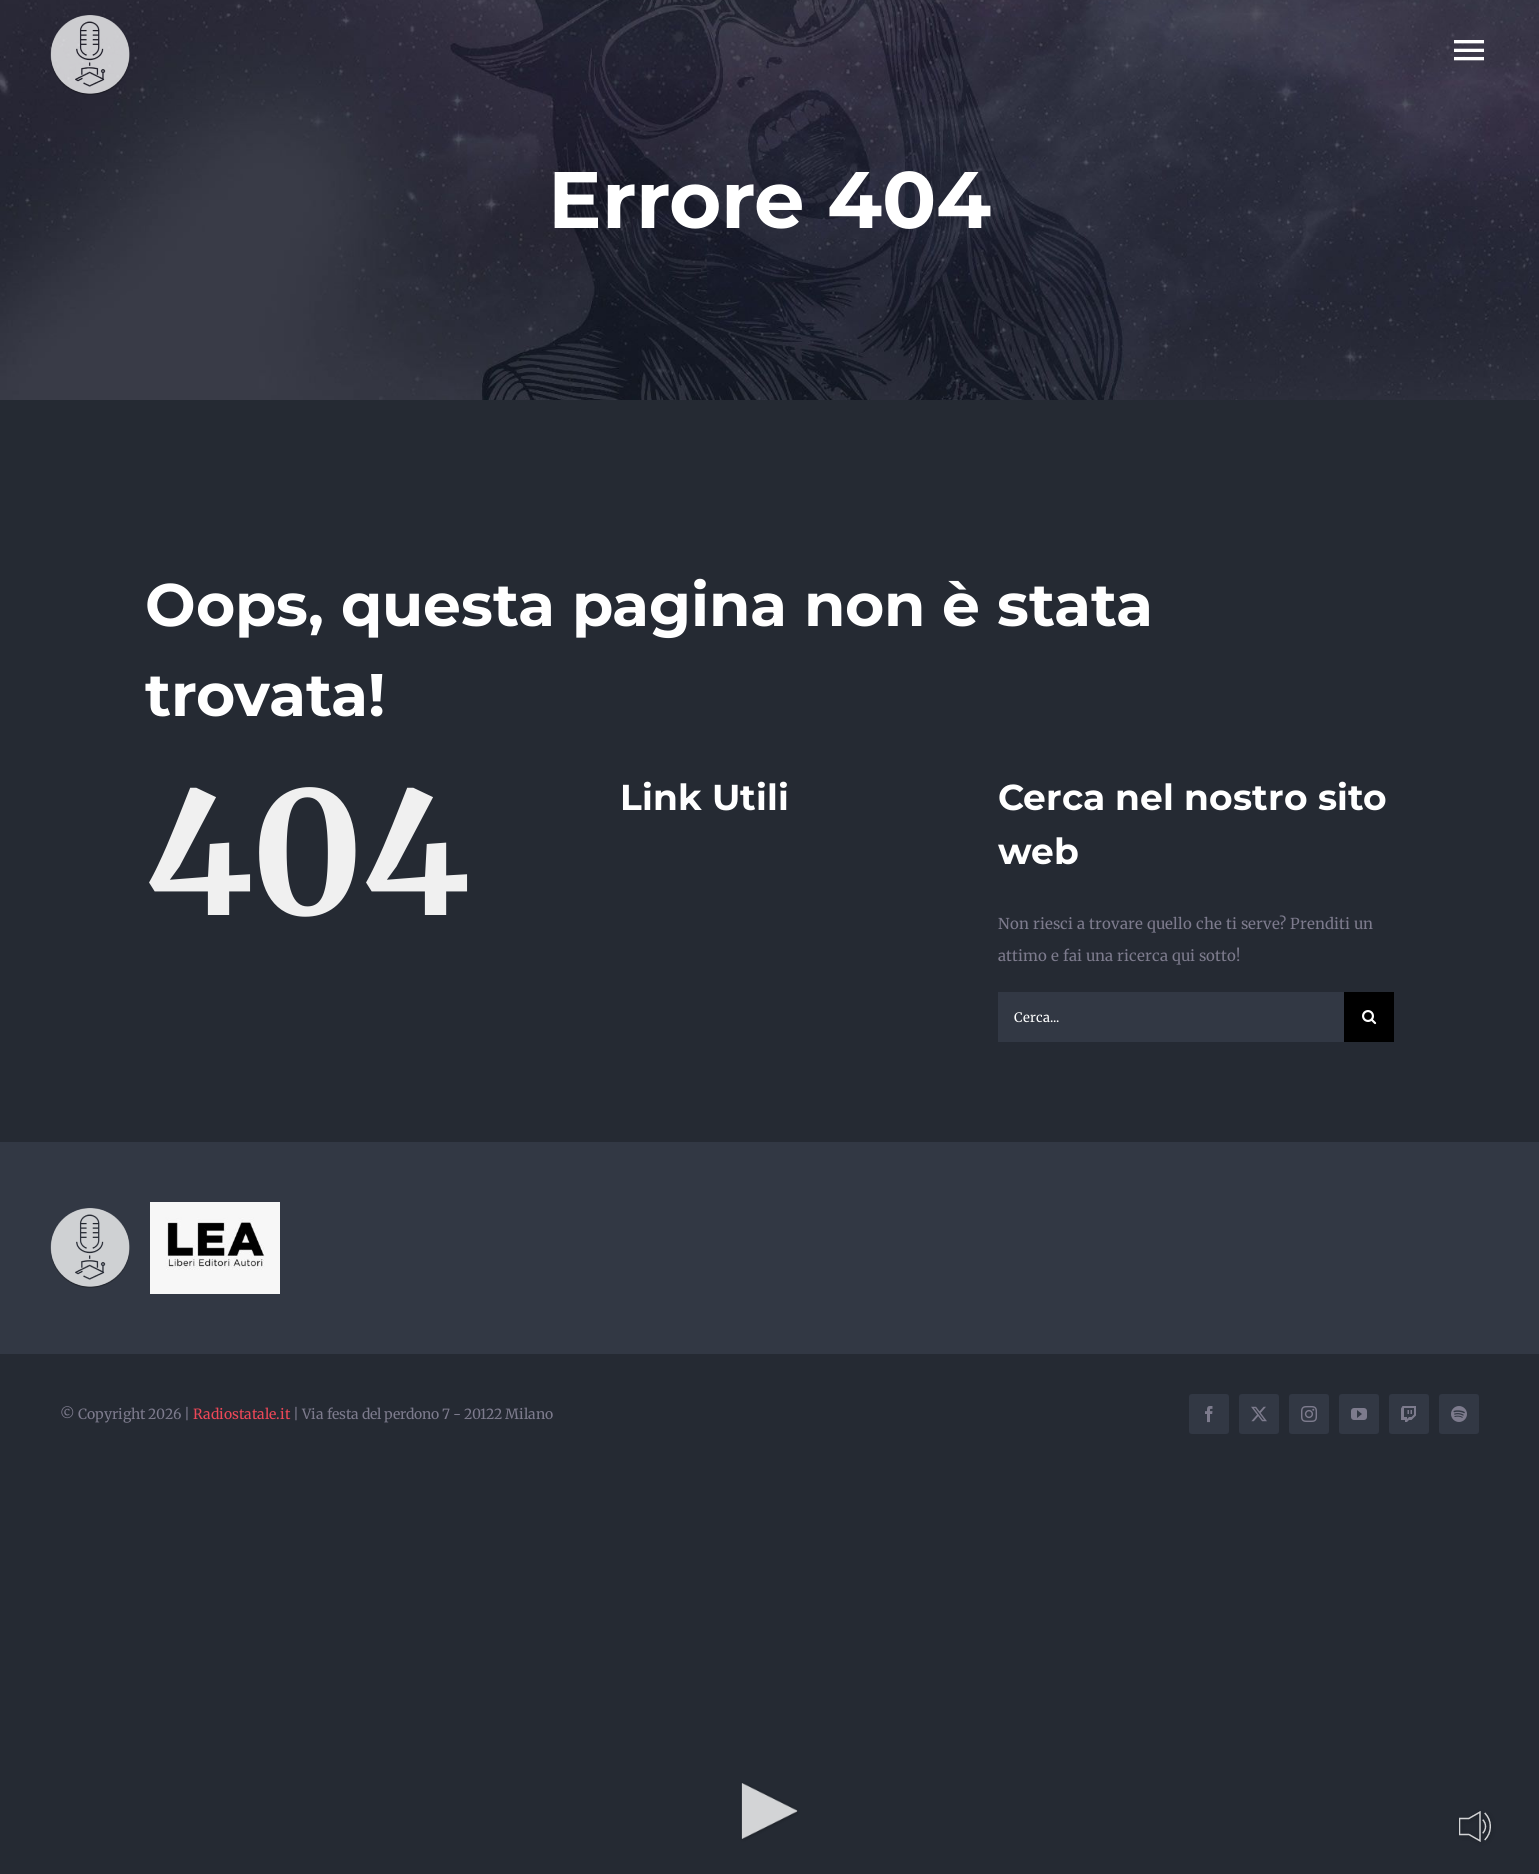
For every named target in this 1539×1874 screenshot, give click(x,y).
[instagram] (1309, 1414)
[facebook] (1209, 1414)
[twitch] (1409, 1414)
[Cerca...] (1171, 1017)
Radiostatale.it (241, 1414)
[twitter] (1259, 1414)
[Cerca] (1369, 1017)
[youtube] (1359, 1414)
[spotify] (1459, 1414)
